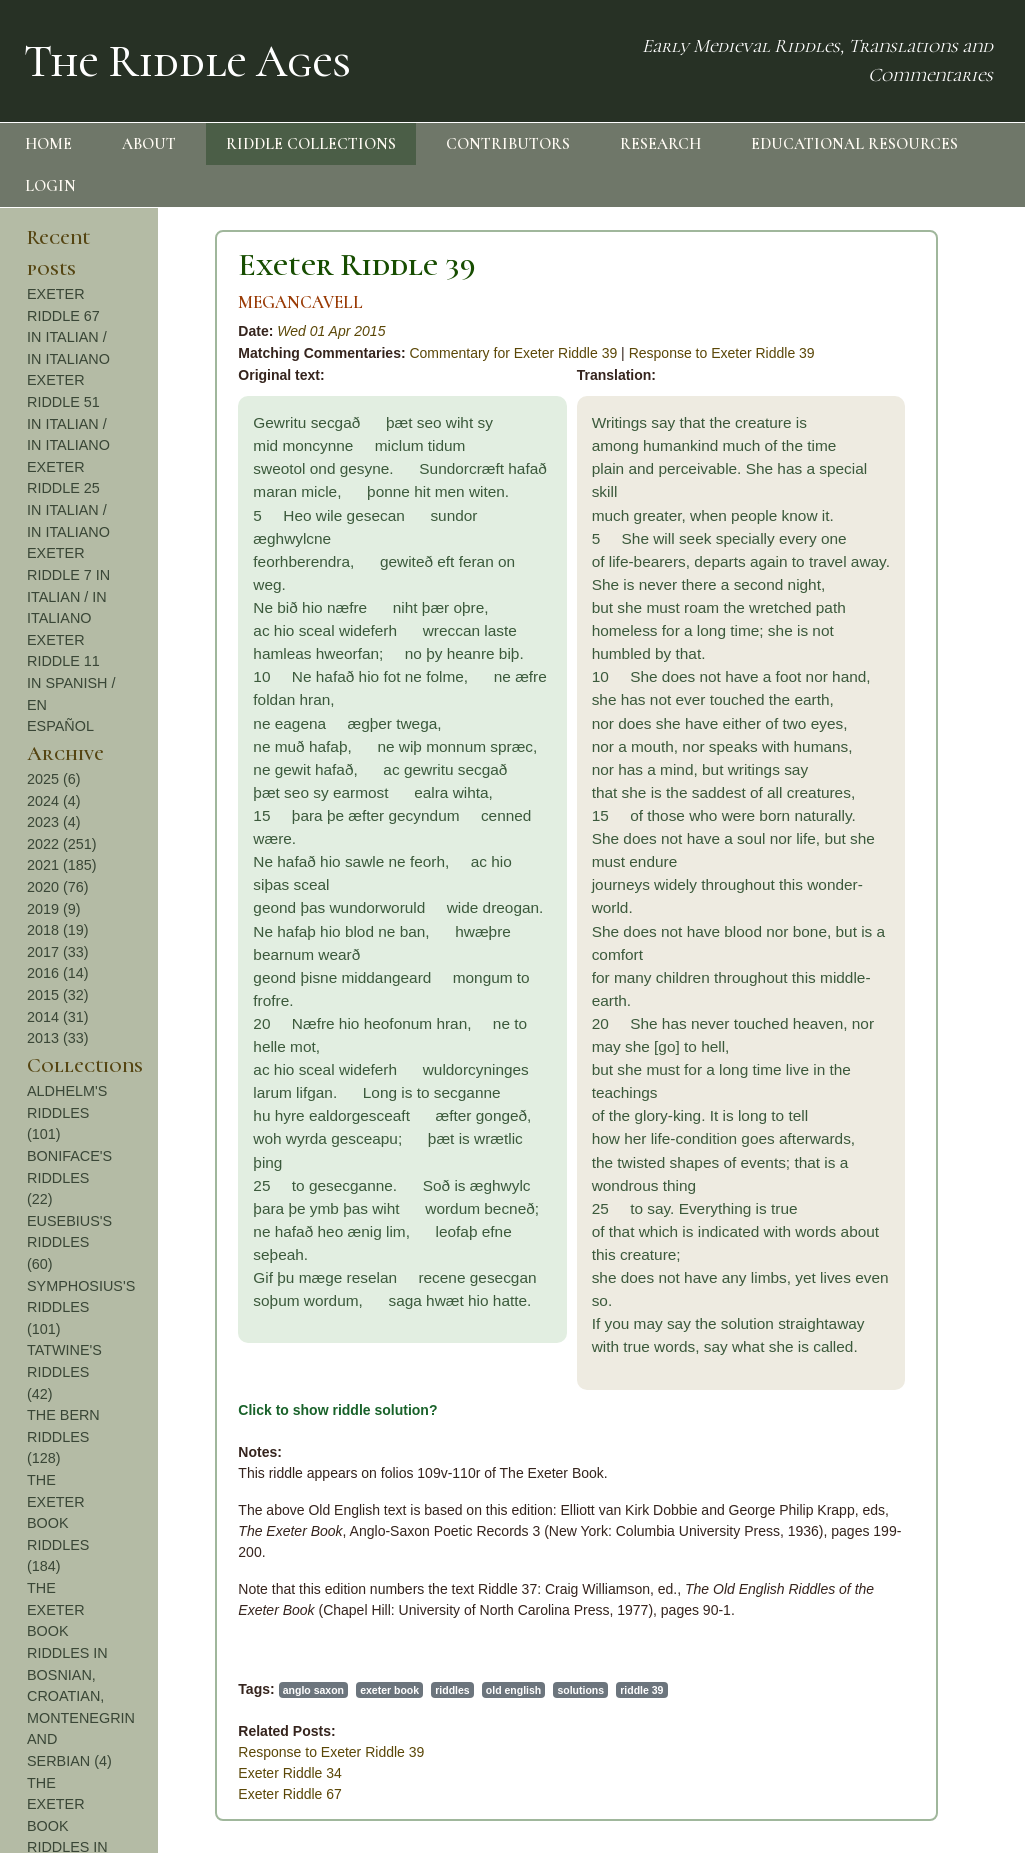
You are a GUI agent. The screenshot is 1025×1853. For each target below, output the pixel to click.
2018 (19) (58, 930)
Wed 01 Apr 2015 (331, 331)
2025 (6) (54, 779)
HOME (48, 144)
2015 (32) (58, 995)
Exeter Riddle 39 (357, 264)
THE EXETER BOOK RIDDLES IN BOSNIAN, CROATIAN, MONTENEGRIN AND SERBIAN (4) (81, 1674)
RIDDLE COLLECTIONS (311, 144)
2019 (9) (54, 909)
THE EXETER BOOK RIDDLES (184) (58, 1523)
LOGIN (50, 186)
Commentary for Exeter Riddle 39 (513, 353)
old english (513, 1690)
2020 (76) (58, 887)
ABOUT (149, 144)
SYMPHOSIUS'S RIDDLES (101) (81, 1307)
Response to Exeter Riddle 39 (722, 353)
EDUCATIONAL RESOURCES (854, 144)
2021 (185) (62, 865)
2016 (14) (58, 973)
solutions (580, 1690)
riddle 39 (641, 1690)
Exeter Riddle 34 (290, 1773)
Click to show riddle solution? (337, 1410)
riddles (452, 1690)
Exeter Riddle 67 (290, 1794)
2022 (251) (62, 844)
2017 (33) (58, 952)
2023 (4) (54, 822)
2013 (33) (58, 1038)
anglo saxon (313, 1690)
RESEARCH (660, 144)
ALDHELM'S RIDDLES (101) (67, 1112)
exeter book (389, 1690)
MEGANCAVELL (300, 302)
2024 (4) (54, 801)
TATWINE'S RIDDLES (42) (64, 1371)
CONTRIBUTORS (508, 144)
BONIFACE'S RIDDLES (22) (69, 1177)
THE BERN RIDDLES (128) (63, 1436)
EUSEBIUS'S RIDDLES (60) (69, 1242)
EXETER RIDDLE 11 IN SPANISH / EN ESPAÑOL (71, 683)
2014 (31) (58, 1017)
